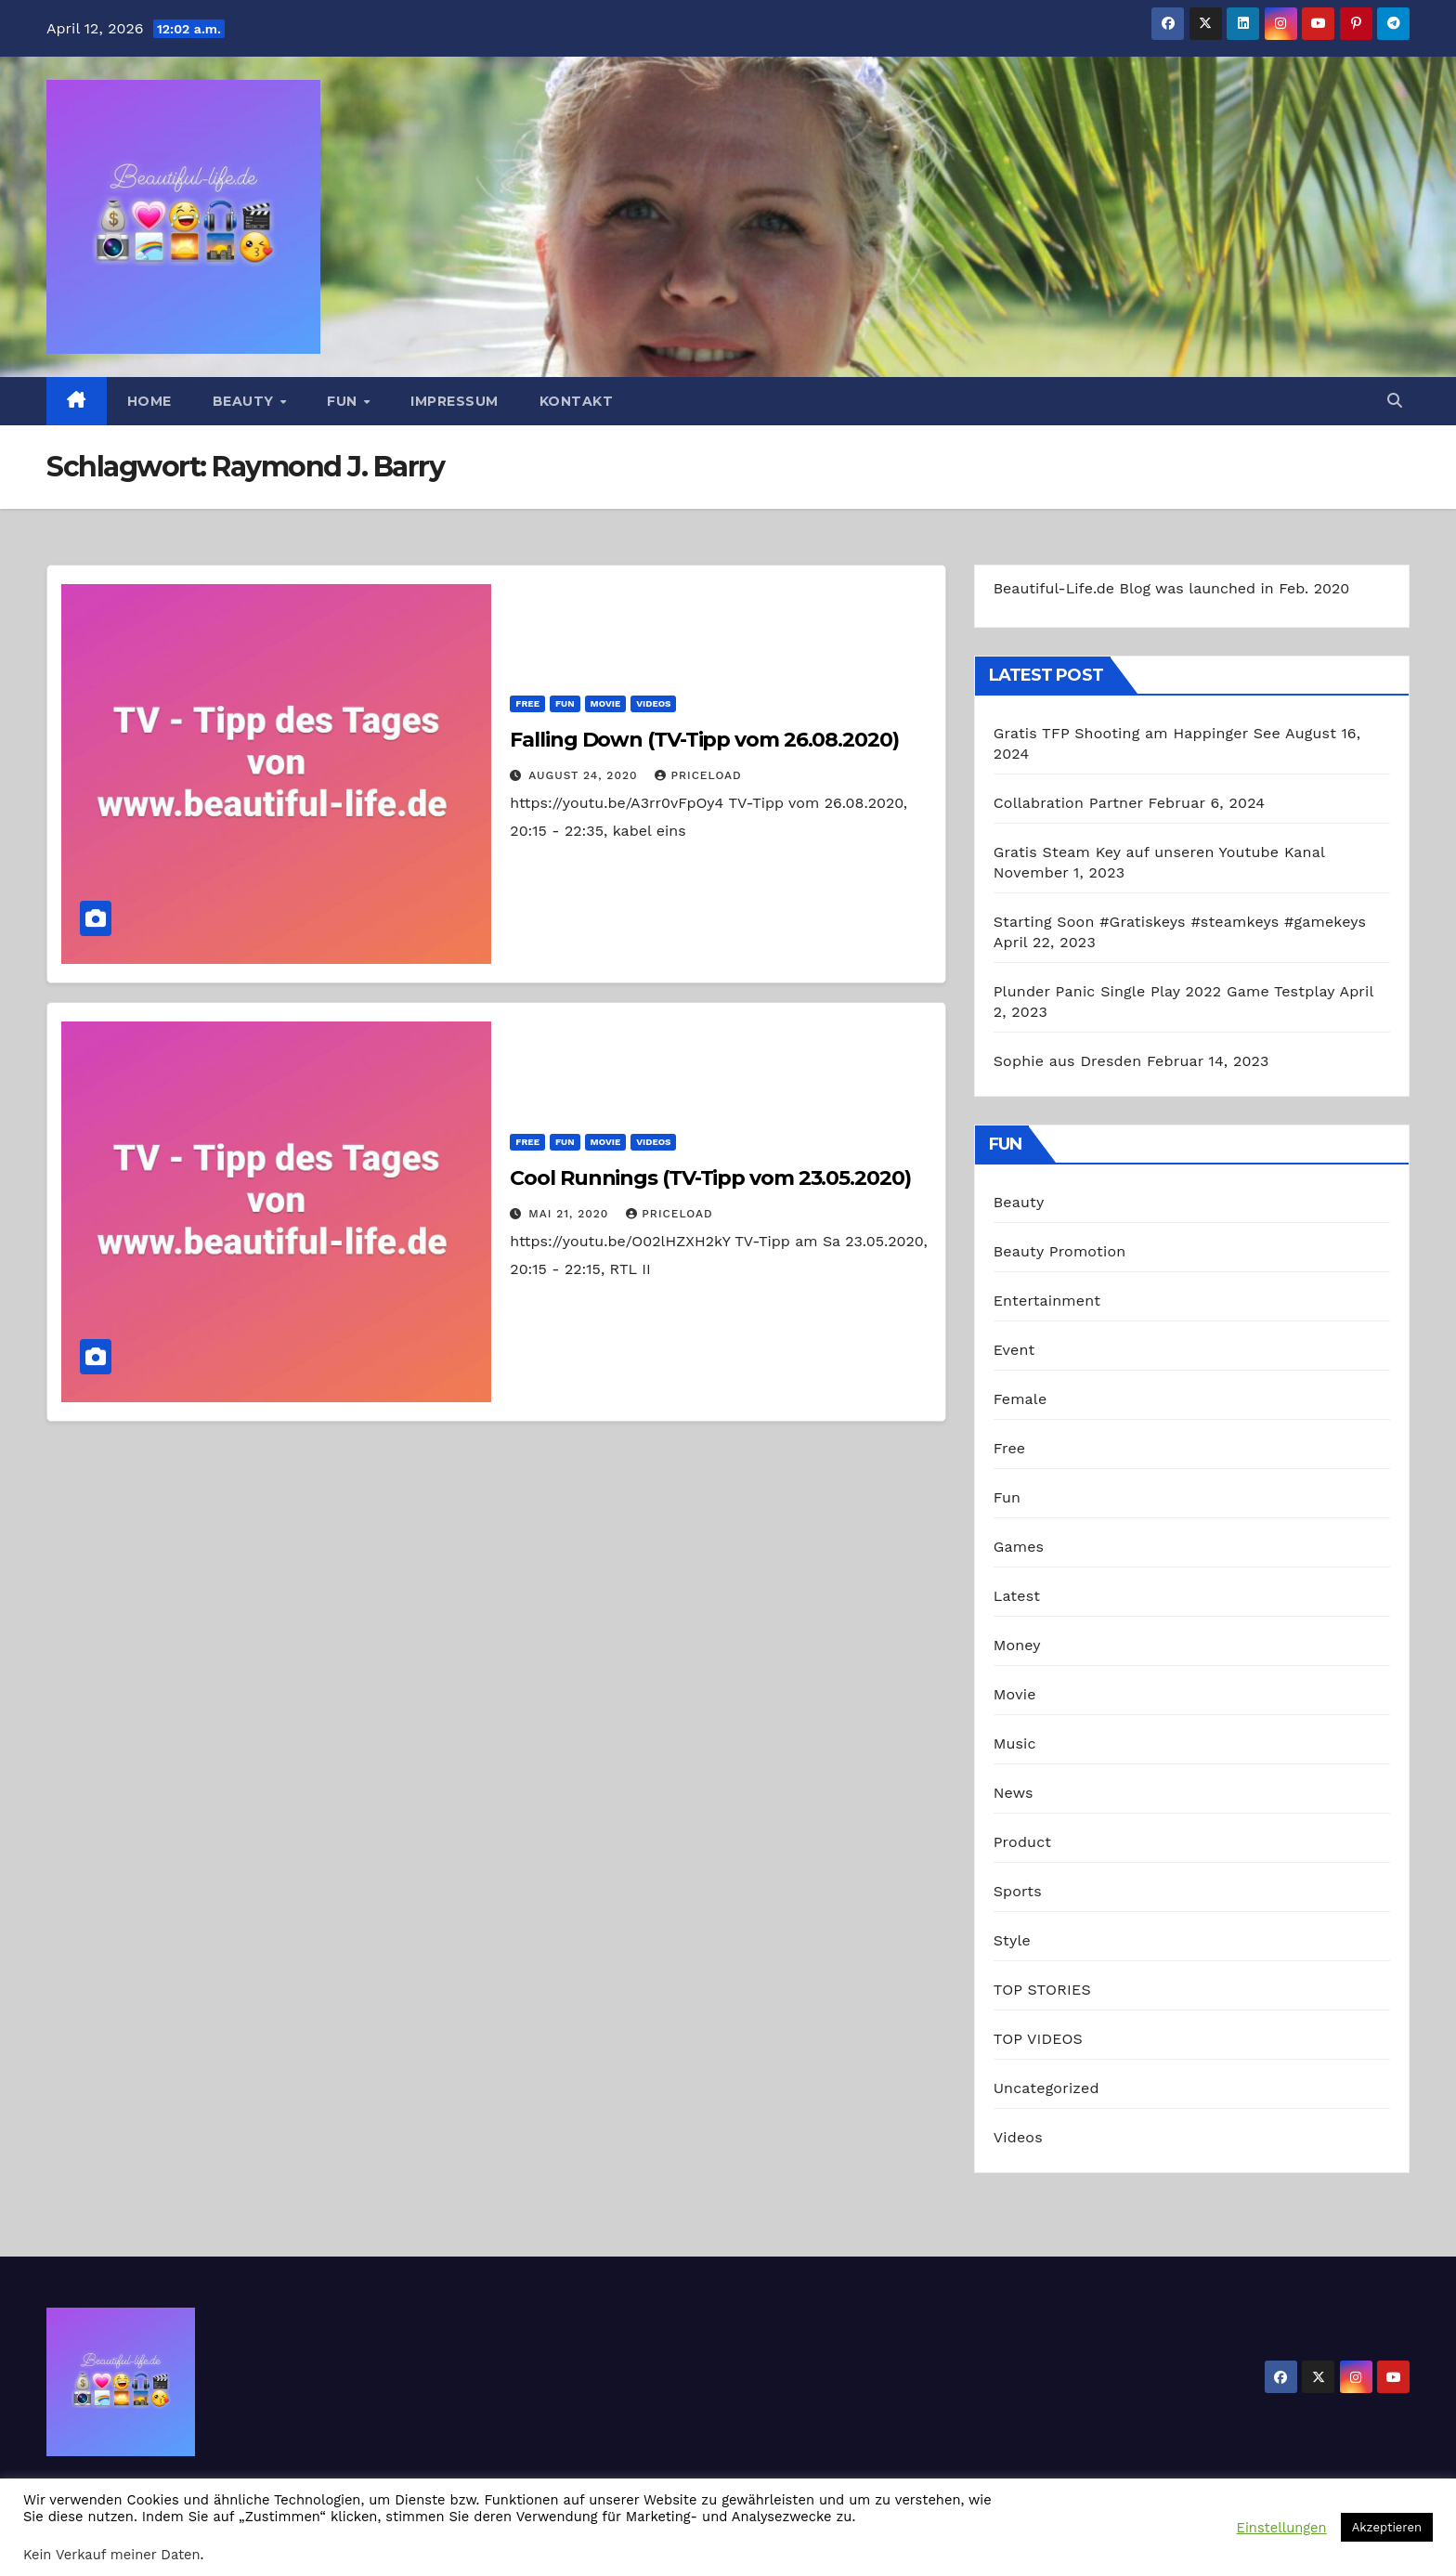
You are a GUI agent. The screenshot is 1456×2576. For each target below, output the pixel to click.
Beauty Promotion (1060, 1251)
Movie (606, 703)
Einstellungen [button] (1282, 2527)
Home (149, 401)
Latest (1017, 1596)
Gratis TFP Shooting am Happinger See (1137, 733)
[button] (1394, 401)
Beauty (246, 401)
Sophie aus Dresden (1068, 1061)
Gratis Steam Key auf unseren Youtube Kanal (1159, 852)
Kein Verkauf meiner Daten (112, 2554)
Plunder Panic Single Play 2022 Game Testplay (1164, 991)
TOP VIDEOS (1038, 2039)
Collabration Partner (1068, 803)
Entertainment (1047, 1300)
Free (527, 703)
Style (1012, 1940)
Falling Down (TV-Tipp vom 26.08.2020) (704, 739)
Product (1023, 1842)
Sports (1018, 1891)
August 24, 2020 (585, 775)
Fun (344, 401)
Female (1020, 1399)
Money (1017, 1645)
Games (1019, 1546)
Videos (653, 703)
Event (1014, 1350)
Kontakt (577, 401)
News (1014, 1793)
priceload (698, 775)
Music (1015, 1743)
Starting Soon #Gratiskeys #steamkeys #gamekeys (1180, 921)
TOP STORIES (1042, 1989)
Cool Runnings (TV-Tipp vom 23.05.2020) (710, 1177)
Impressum (454, 401)
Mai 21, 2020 (570, 1213)
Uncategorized (1046, 2088)
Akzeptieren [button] (1387, 2527)
